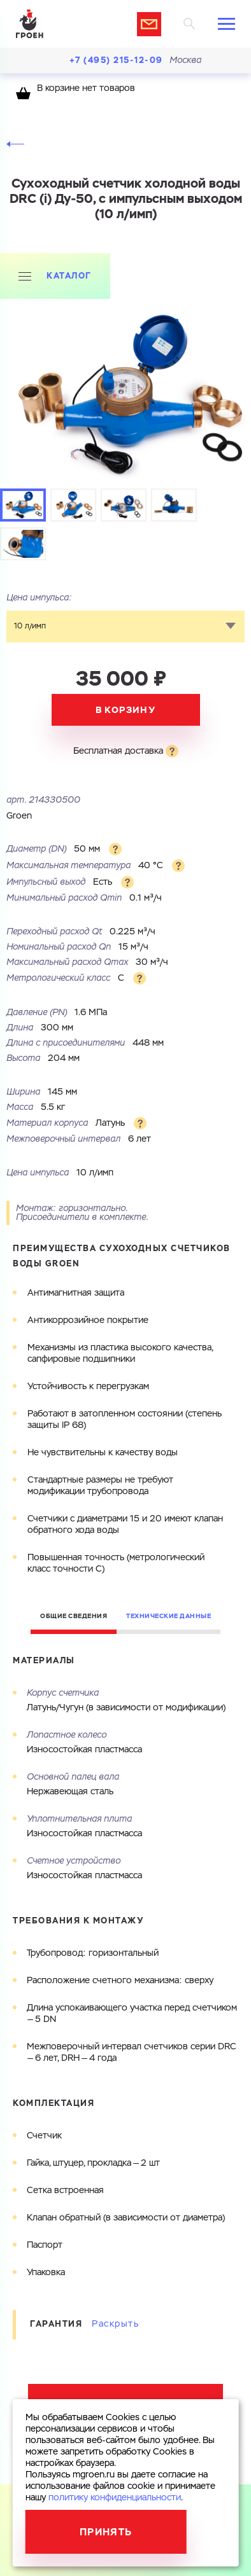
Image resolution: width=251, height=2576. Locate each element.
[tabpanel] (125, 397)
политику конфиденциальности (114, 2497)
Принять (106, 2532)
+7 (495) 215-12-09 (116, 60)
